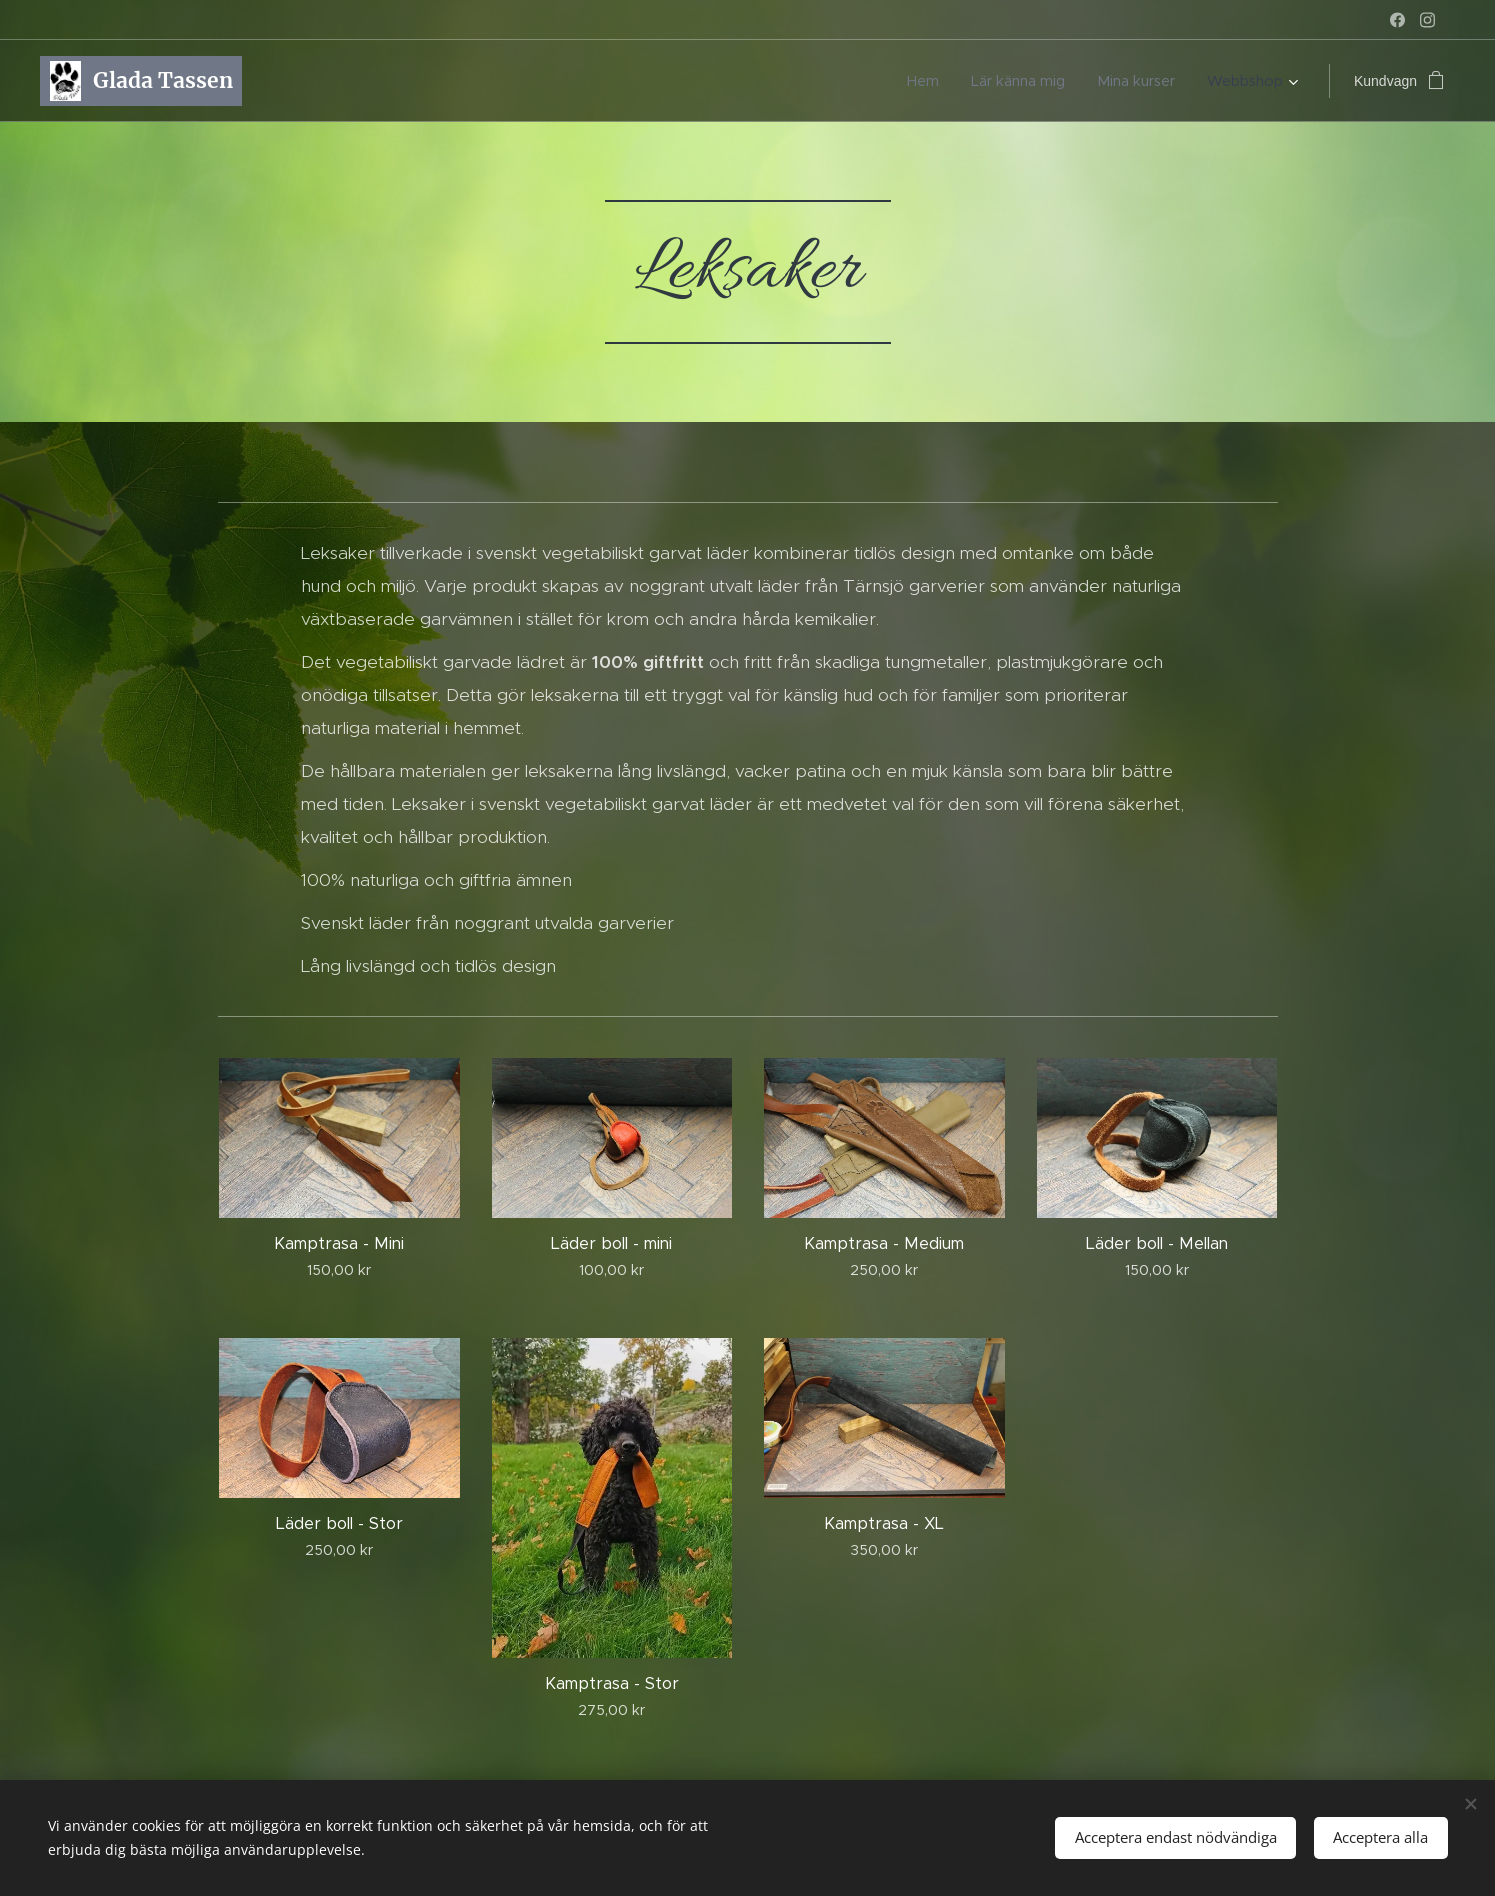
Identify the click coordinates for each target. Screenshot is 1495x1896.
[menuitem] (949, 81)
